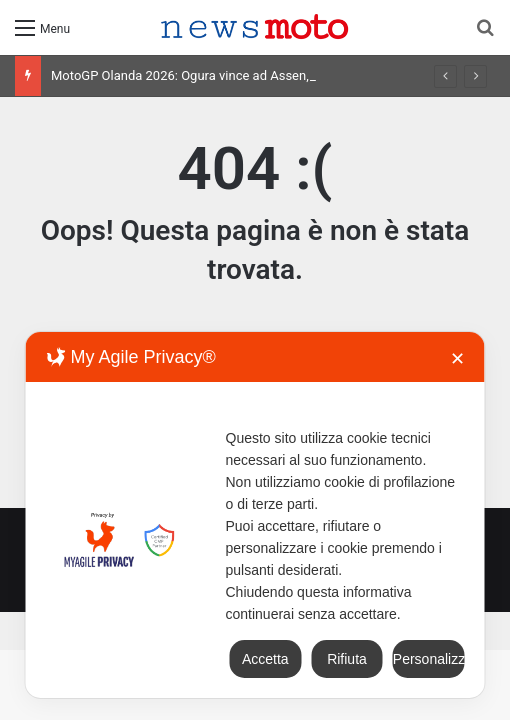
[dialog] (255, 515)
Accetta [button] (265, 659)
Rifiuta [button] (347, 659)
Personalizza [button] (429, 659)
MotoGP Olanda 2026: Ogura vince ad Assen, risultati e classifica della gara (267, 75)
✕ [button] (457, 359)
